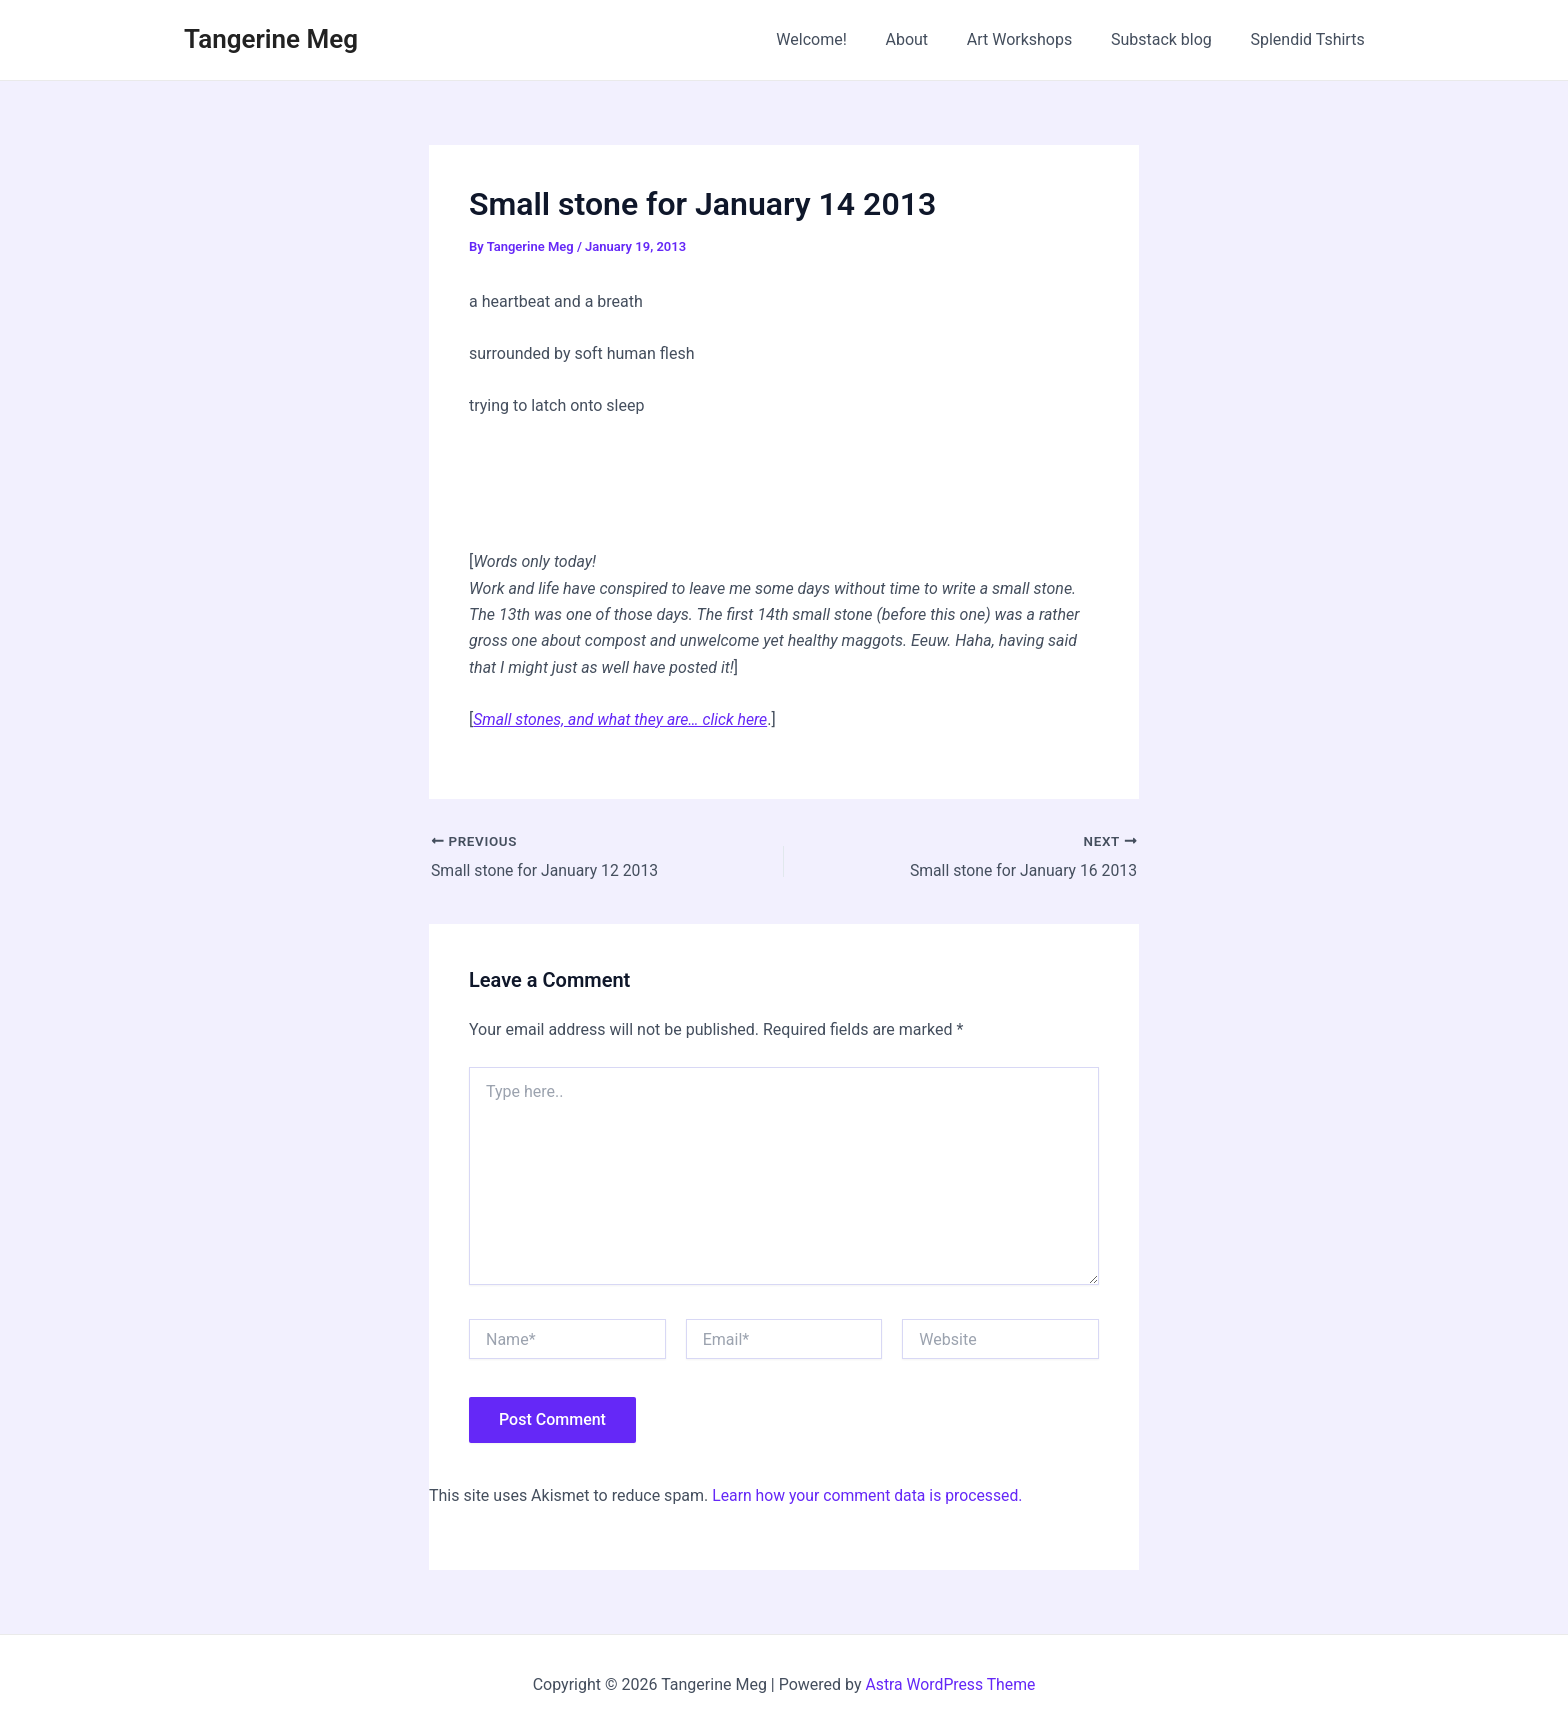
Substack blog (1171, 39)
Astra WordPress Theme (950, 1684)
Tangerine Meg (271, 39)
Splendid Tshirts (1311, 39)
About (930, 39)
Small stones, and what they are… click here (622, 719)
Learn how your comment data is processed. (869, 1495)
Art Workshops (1036, 39)
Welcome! (841, 39)
